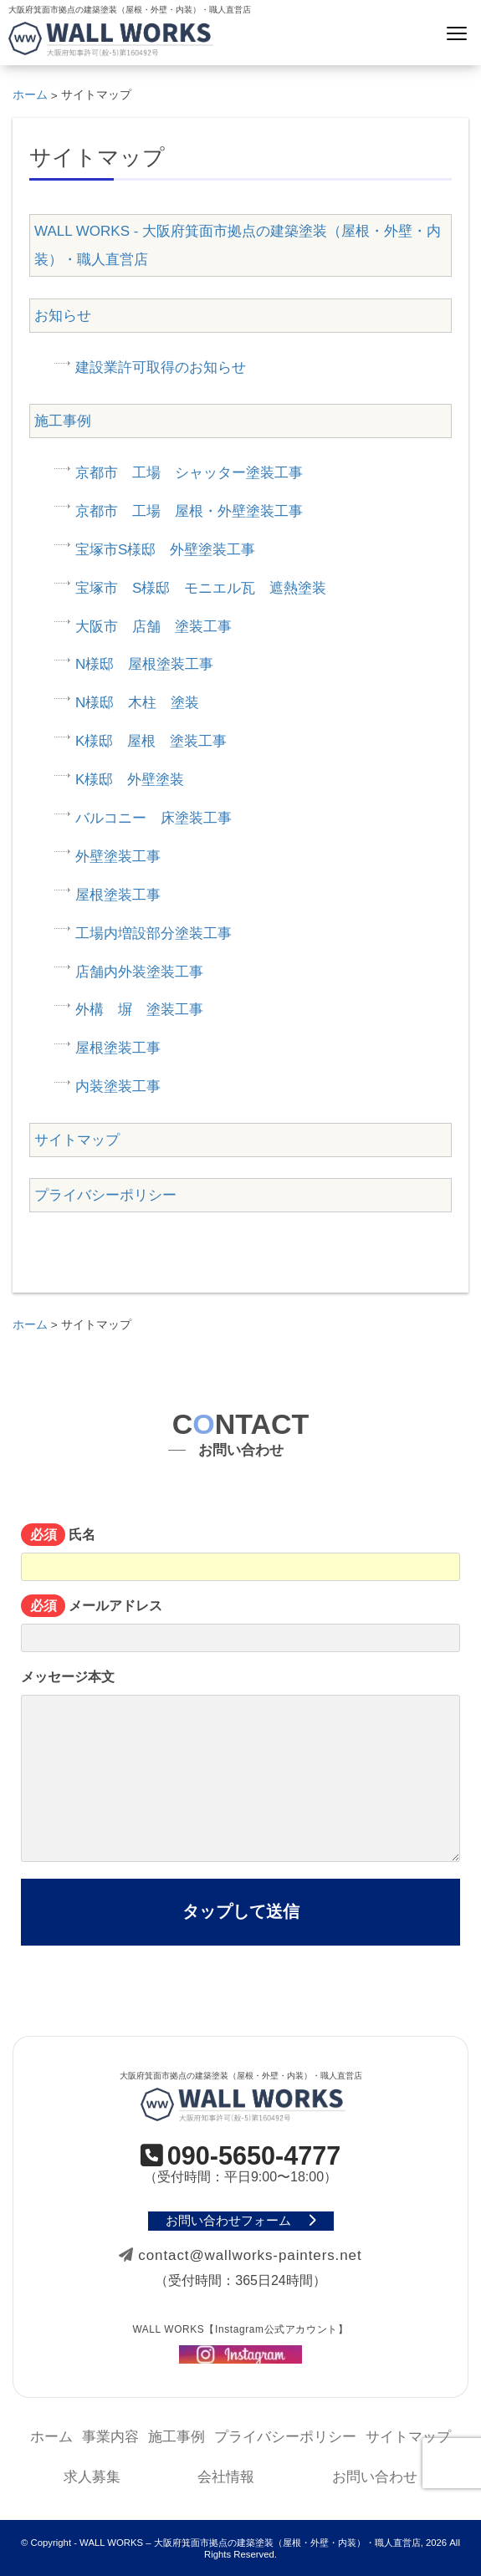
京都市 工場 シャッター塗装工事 (189, 473)
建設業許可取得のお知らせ (160, 367)
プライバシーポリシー (105, 1195)
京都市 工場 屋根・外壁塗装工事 (189, 511)
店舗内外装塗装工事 (139, 972)
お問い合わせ (374, 2477)
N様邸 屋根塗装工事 (144, 664)
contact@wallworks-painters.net (240, 2255)
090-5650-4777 (241, 2156)
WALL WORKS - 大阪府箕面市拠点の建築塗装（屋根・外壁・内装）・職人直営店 (237, 245)
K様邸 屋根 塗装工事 (151, 741)
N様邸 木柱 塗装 (137, 703)
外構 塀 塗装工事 (139, 1010)
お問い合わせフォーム (241, 2220)
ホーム (51, 2437)
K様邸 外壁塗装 (129, 780)
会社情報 (225, 2477)
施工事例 (62, 421)
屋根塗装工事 (118, 895)
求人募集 (92, 2477)
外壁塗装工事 (118, 857)
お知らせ (62, 316)
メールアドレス (240, 1625)
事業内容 (110, 2437)
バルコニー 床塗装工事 (153, 818)
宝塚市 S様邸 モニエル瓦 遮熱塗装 (200, 588)
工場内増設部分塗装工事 (153, 933)
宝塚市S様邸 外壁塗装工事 (165, 550)
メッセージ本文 (240, 1766)
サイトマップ (77, 1140)
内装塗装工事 (118, 1086)
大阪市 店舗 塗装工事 (153, 627)
